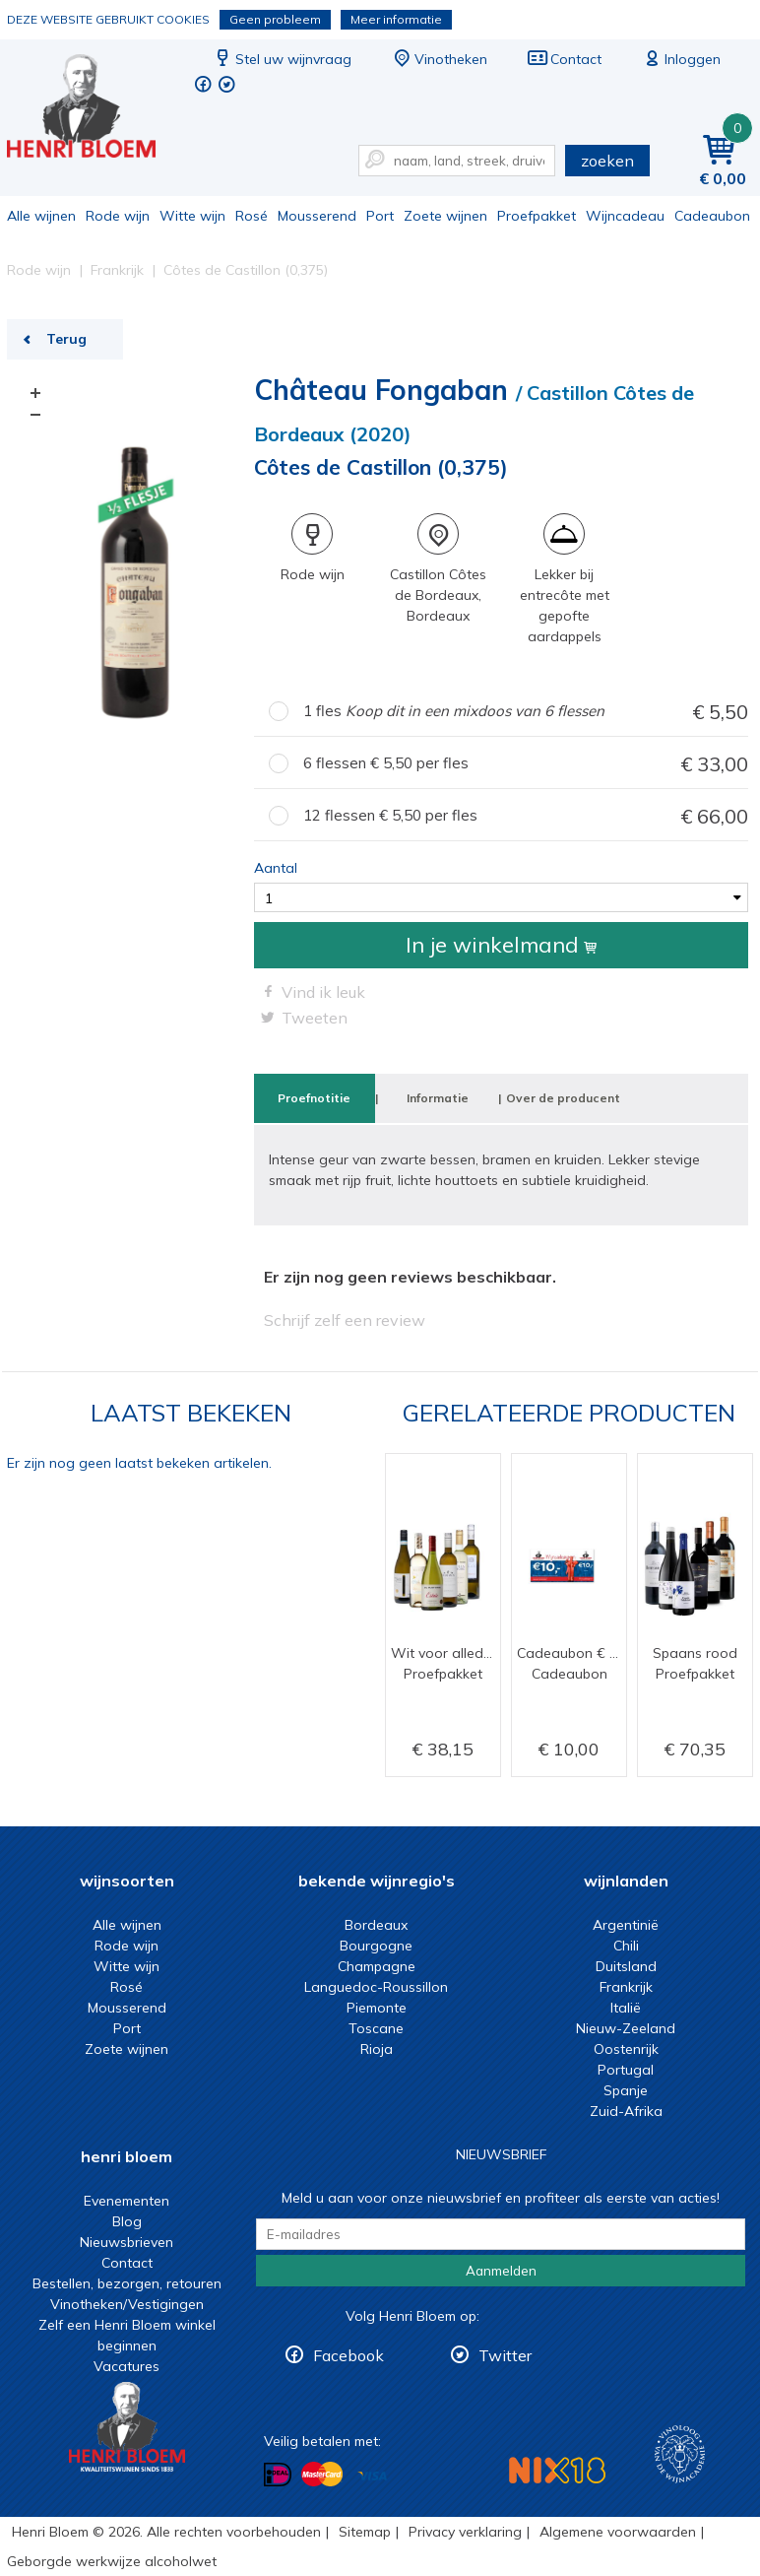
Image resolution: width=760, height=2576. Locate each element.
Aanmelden (501, 2271)
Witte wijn (192, 216)
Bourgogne (376, 1945)
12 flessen (525, 816)
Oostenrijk (626, 2049)
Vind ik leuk (323, 992)
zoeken (607, 160)
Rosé (251, 216)
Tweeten (315, 1017)
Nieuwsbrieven (126, 2242)
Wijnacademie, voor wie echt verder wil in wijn (680, 2454)
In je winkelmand (501, 944)
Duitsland (626, 1966)
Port (380, 216)
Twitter (505, 2355)
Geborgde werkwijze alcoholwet (112, 2561)
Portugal (626, 2070)
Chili (626, 1945)
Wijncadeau (625, 216)
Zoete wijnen (445, 216)
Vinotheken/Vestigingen (127, 2304)
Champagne (376, 1966)
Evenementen (126, 2201)
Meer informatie (396, 19)
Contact (564, 59)
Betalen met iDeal (277, 2475)
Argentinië (626, 1925)
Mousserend (317, 216)
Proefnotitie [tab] (314, 1097)
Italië (625, 2007)
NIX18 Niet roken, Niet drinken (557, 2470)
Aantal (275, 868)
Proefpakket (536, 216)
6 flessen (525, 764)
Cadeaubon (712, 216)
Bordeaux (376, 1925)
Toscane (376, 2028)
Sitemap (365, 2532)
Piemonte (377, 2007)
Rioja (376, 2049)
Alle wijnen (41, 216)
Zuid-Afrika (626, 2111)
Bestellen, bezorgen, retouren (127, 2283)
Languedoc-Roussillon (376, 1987)
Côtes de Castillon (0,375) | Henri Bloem (94, 108)
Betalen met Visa (372, 2476)
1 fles (525, 712)
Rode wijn (118, 216)
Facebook (348, 2355)
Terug (66, 339)
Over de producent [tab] (563, 1097)
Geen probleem (275, 19)
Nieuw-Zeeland (625, 2028)
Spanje (625, 2090)
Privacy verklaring (465, 2532)
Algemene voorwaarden (617, 2532)
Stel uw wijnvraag (281, 59)
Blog (127, 2221)
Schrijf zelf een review (344, 1320)
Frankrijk (626, 1987)
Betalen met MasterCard (322, 2474)
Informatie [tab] (438, 1097)
